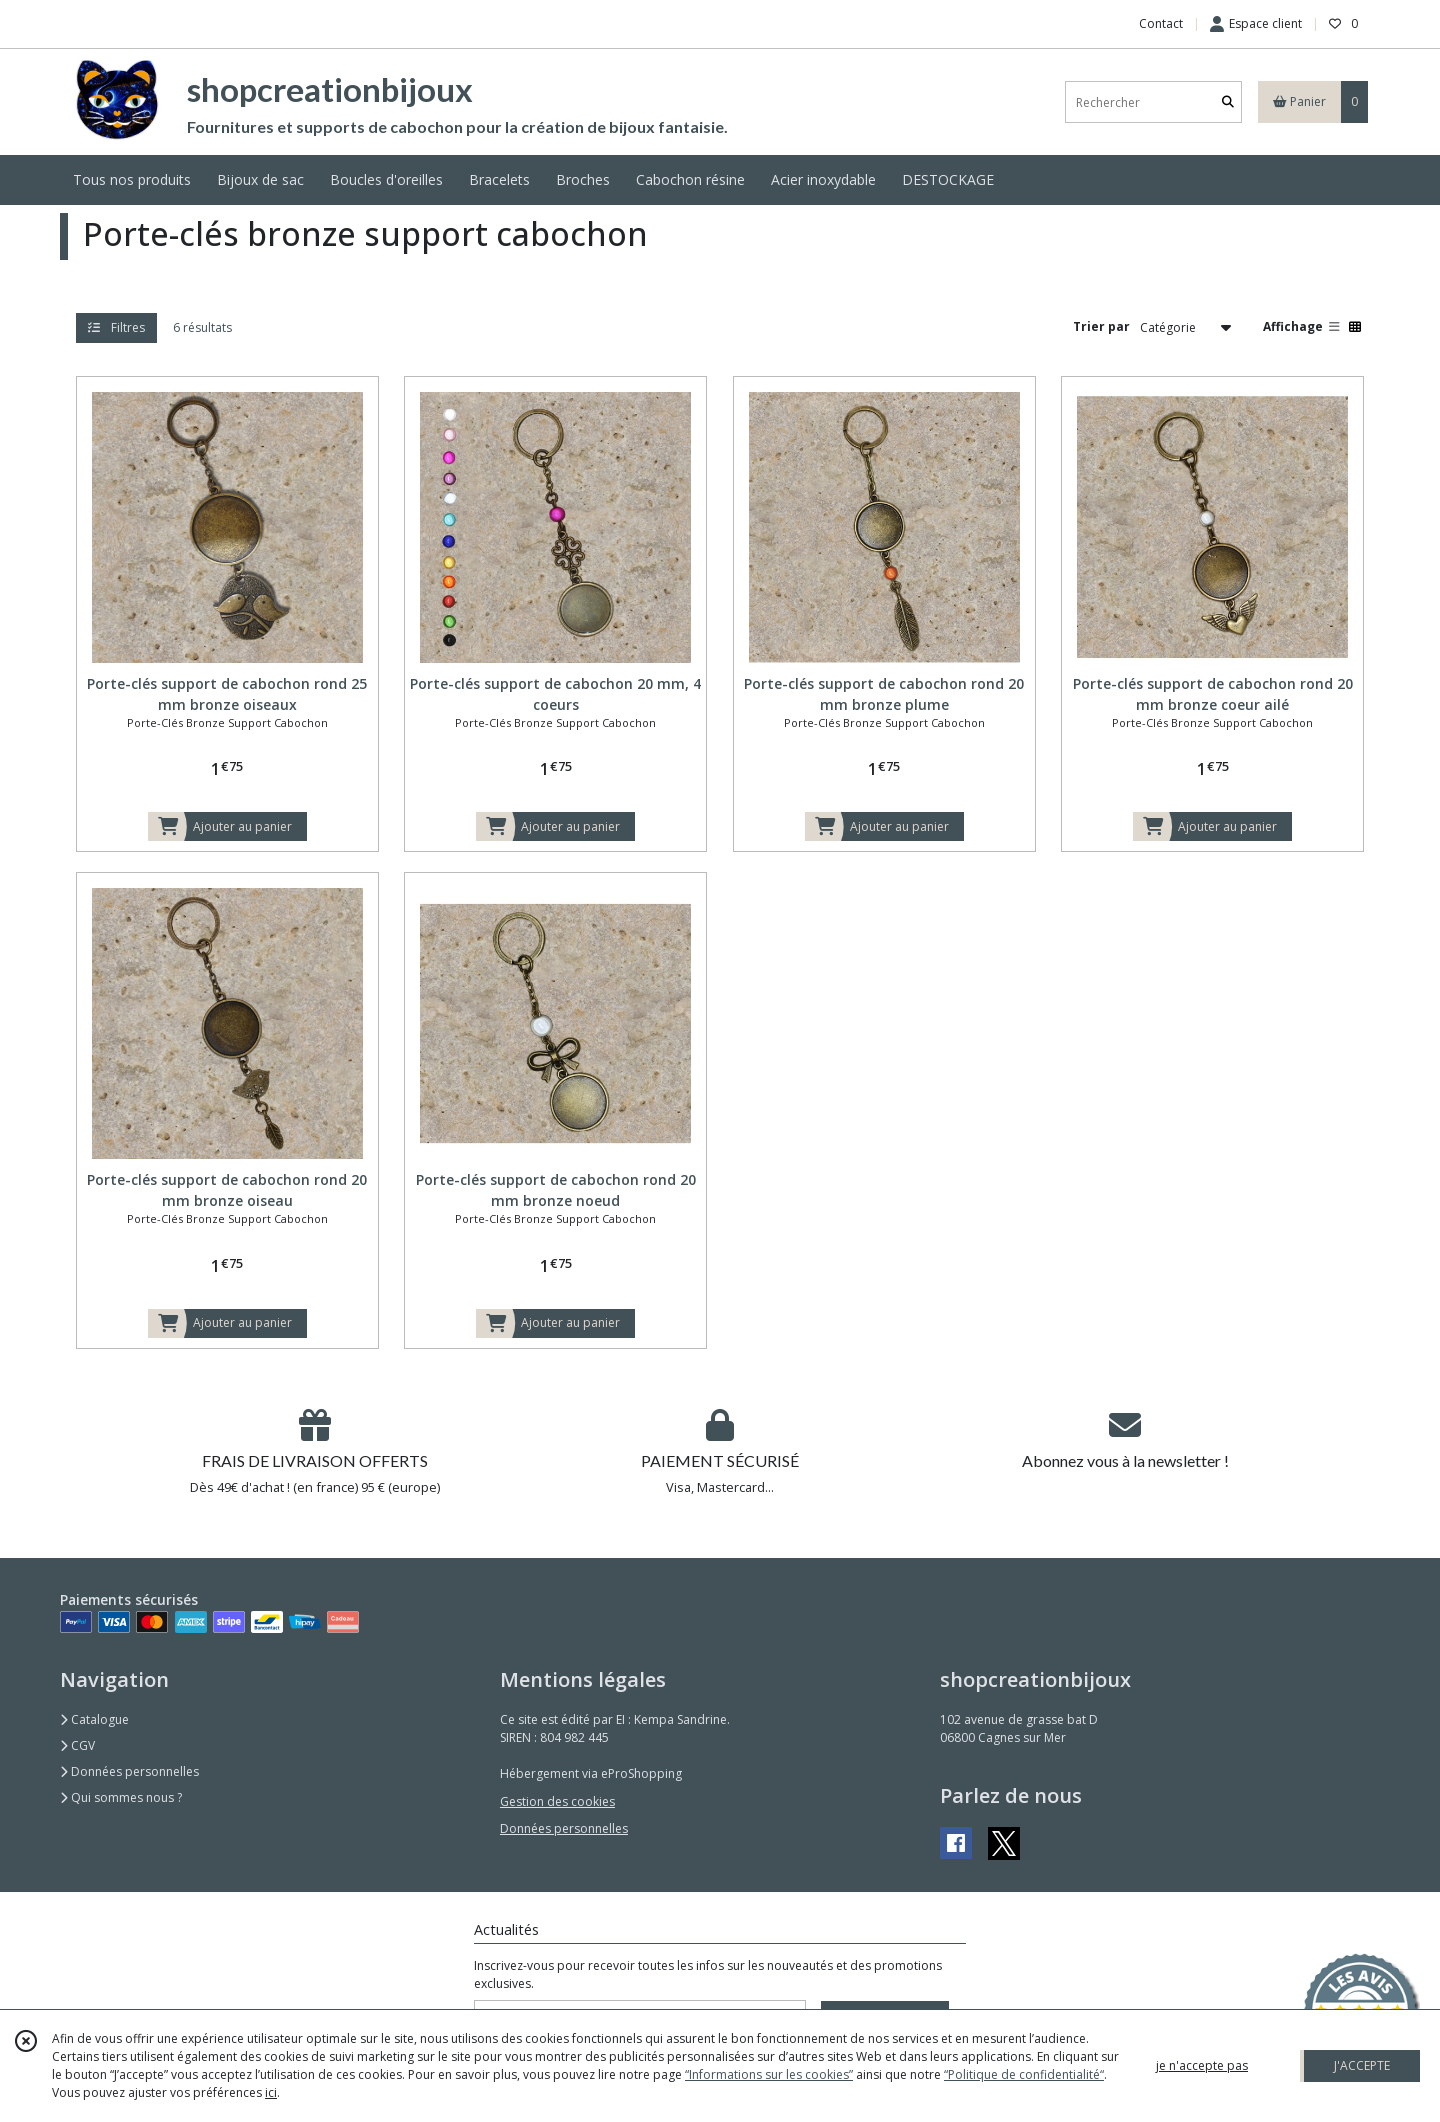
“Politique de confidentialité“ (1024, 2074)
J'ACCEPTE (1362, 2065)
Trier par (1101, 326)
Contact (1161, 23)
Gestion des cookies (557, 1801)
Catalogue (94, 1719)
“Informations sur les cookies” (769, 2074)
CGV (77, 1745)
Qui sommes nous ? (121, 1797)
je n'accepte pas (1202, 2065)
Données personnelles (129, 1771)
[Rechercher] (1228, 102)
